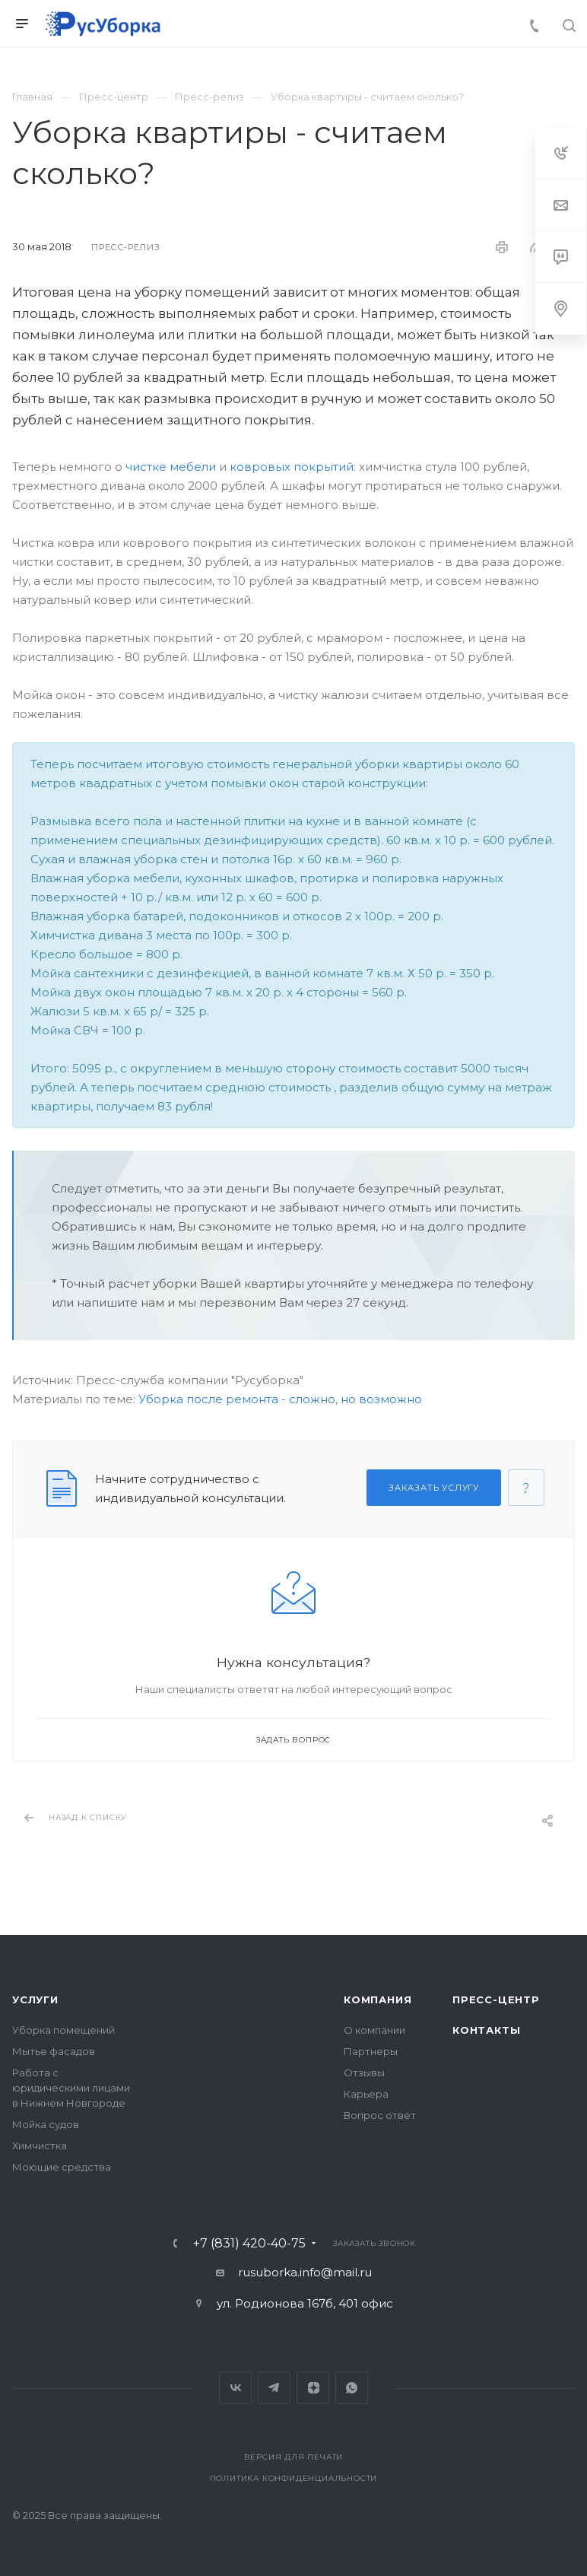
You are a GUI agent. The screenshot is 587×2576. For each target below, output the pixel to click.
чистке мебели (170, 466)
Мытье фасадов (53, 2051)
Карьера (366, 2094)
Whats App (351, 2387)
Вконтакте (235, 2387)
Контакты (486, 2030)
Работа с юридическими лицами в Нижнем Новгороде (71, 2087)
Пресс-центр (496, 1999)
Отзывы (364, 2072)
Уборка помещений (63, 2030)
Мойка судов (45, 2124)
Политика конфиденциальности (294, 2478)
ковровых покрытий (292, 466)
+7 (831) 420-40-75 (249, 2244)
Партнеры (371, 2051)
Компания (377, 1999)
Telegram (274, 2387)
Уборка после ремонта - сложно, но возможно (280, 1399)
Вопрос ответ (380, 2115)
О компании (374, 2030)
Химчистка (39, 2145)
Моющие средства (61, 2167)
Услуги (35, 1999)
